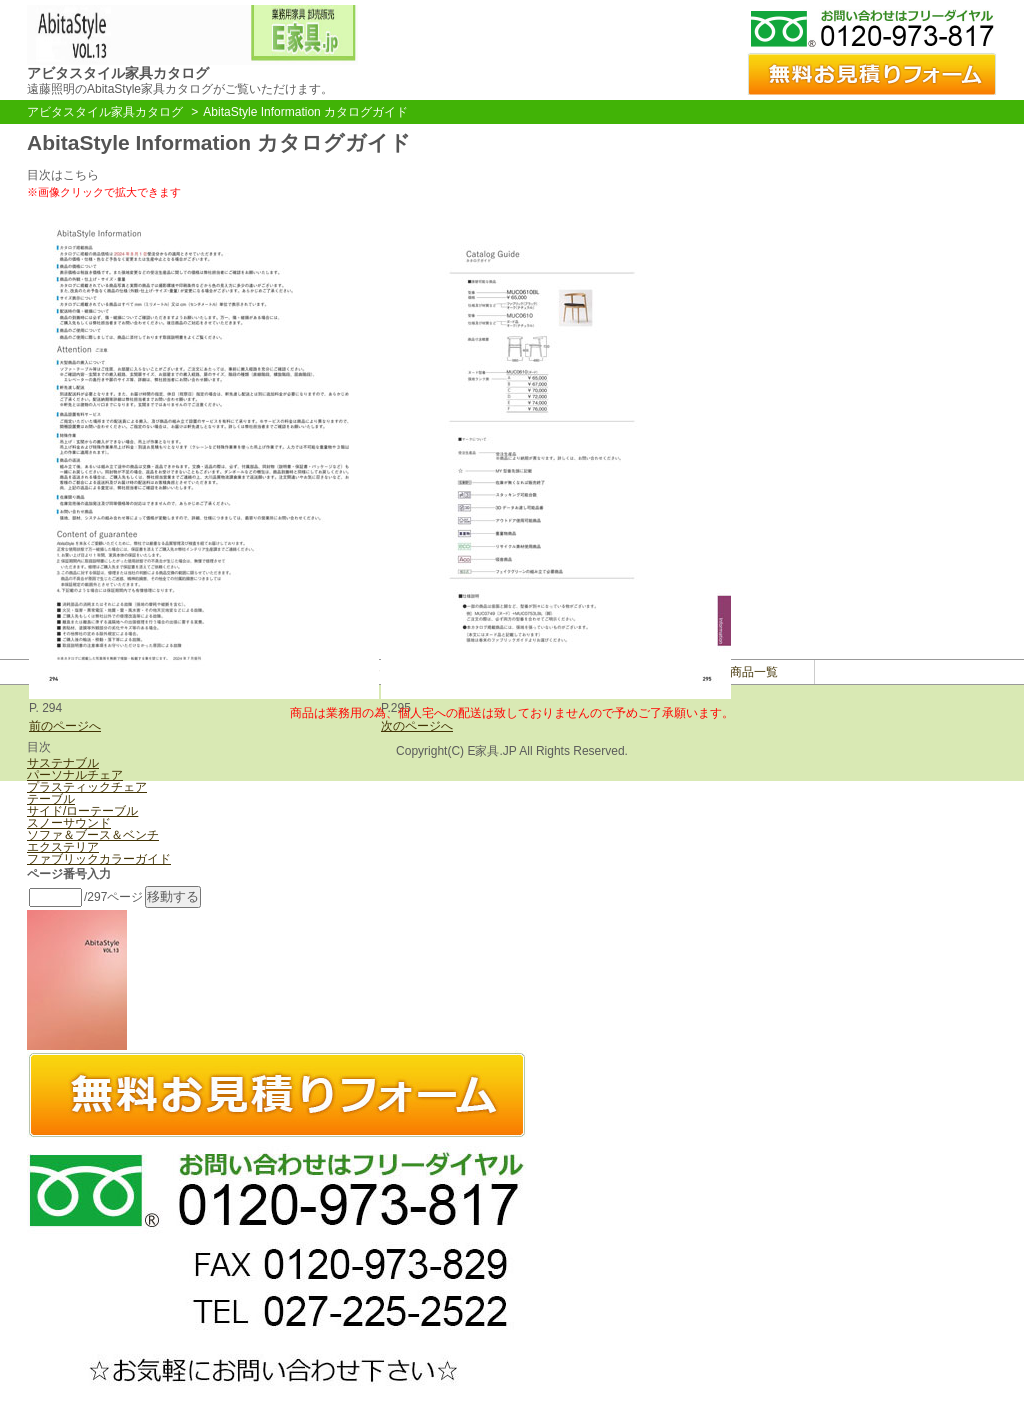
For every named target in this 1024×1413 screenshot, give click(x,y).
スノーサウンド (69, 823)
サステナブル (63, 763)
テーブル (51, 799)
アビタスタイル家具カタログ (105, 112)
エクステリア (63, 847)
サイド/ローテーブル (82, 811)
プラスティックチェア (87, 787)
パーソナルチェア (75, 775)
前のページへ (65, 726)
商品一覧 (754, 672)
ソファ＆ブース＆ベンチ (93, 835)
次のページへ (417, 726)
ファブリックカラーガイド (99, 859)
